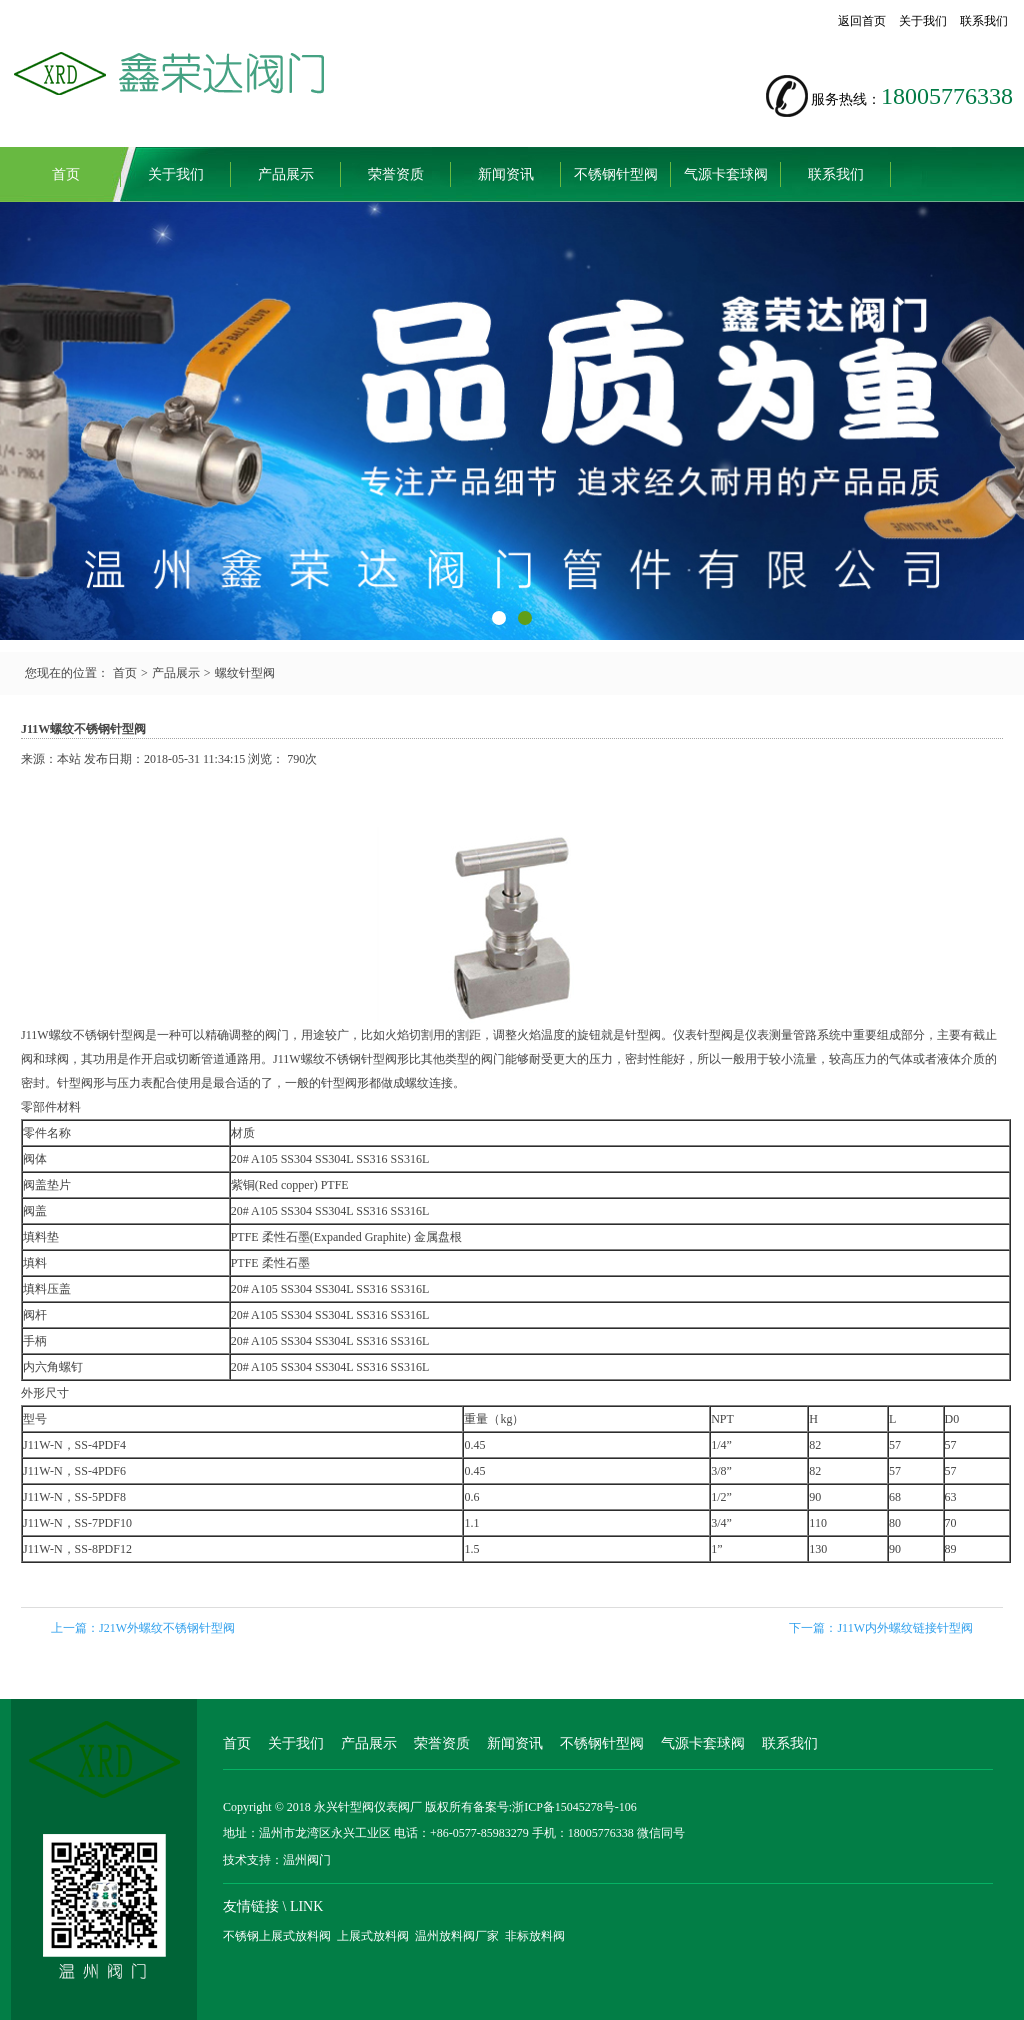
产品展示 (286, 174)
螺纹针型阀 (245, 673)
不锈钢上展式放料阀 (277, 1936)
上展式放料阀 (373, 1936)
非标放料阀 (535, 1936)
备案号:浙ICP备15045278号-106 (555, 1807)
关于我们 (923, 21)
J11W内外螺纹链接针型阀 (905, 1628)
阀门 (277, 1035)
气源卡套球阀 (726, 174)
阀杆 (35, 1315)
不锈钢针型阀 (616, 174)
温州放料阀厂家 (457, 1936)
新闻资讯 (506, 174)
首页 (66, 174)
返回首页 (862, 21)
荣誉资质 (396, 174)
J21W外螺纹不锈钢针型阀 (167, 1628)
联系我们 (984, 21)
